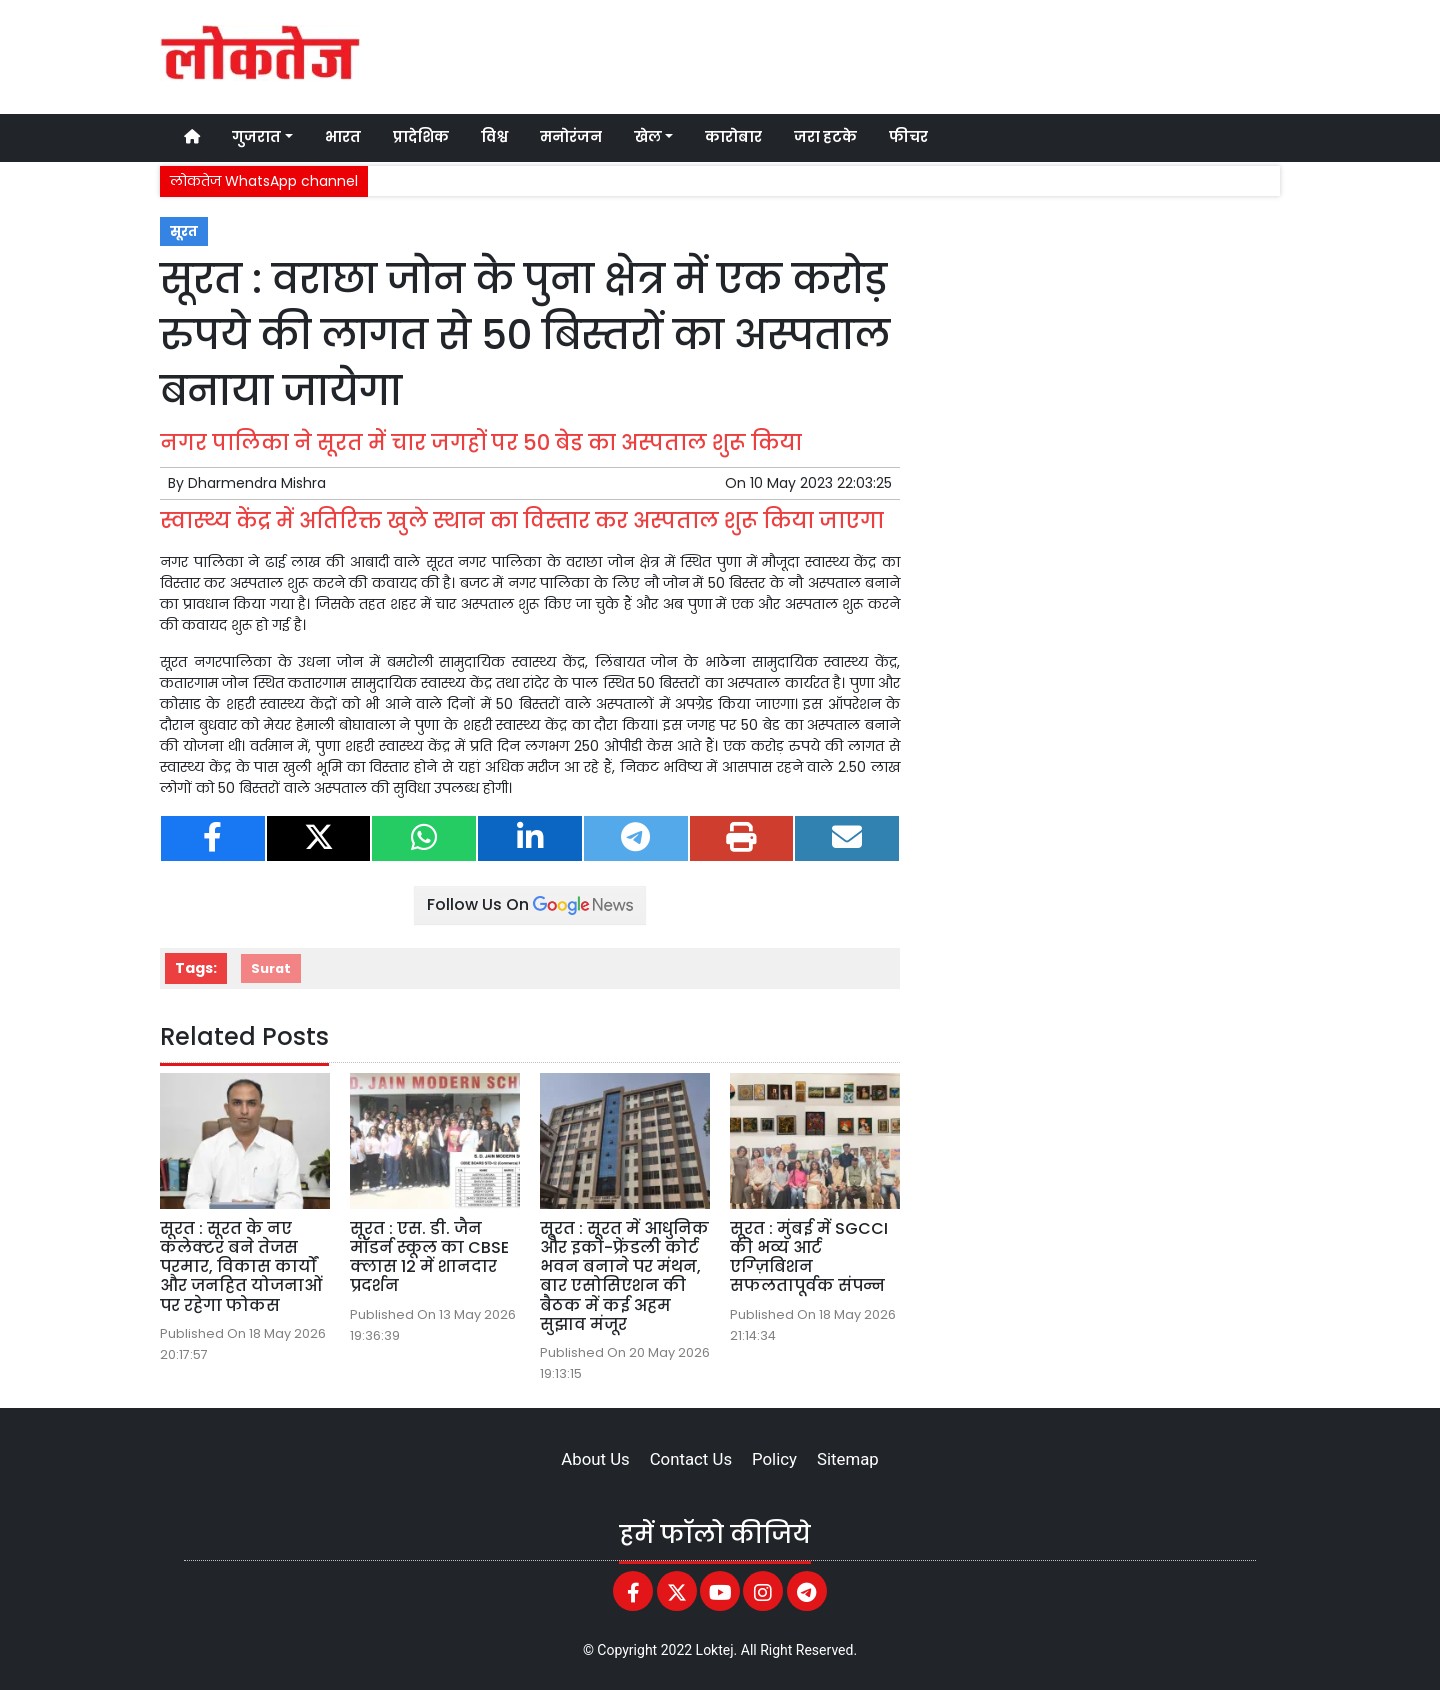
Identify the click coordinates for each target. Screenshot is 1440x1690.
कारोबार (733, 137)
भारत (343, 137)
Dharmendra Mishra (257, 483)
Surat (271, 968)
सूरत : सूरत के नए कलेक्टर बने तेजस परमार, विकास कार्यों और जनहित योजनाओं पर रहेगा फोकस (241, 1267)
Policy (774, 1459)
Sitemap (848, 1459)
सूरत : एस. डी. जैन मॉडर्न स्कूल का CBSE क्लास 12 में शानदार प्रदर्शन (429, 1257)
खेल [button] (648, 137)
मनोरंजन (571, 137)
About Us (595, 1459)
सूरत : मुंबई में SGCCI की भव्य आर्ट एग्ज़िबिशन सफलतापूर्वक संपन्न (809, 1257)
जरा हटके (825, 137)
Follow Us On (530, 904)
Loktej (715, 1650)
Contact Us (691, 1459)
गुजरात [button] (256, 137)
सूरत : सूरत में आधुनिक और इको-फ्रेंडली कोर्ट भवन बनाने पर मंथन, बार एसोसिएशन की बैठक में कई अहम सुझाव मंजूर (624, 1276)
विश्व (494, 137)
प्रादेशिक (421, 137)
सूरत (184, 231)
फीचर (908, 137)
